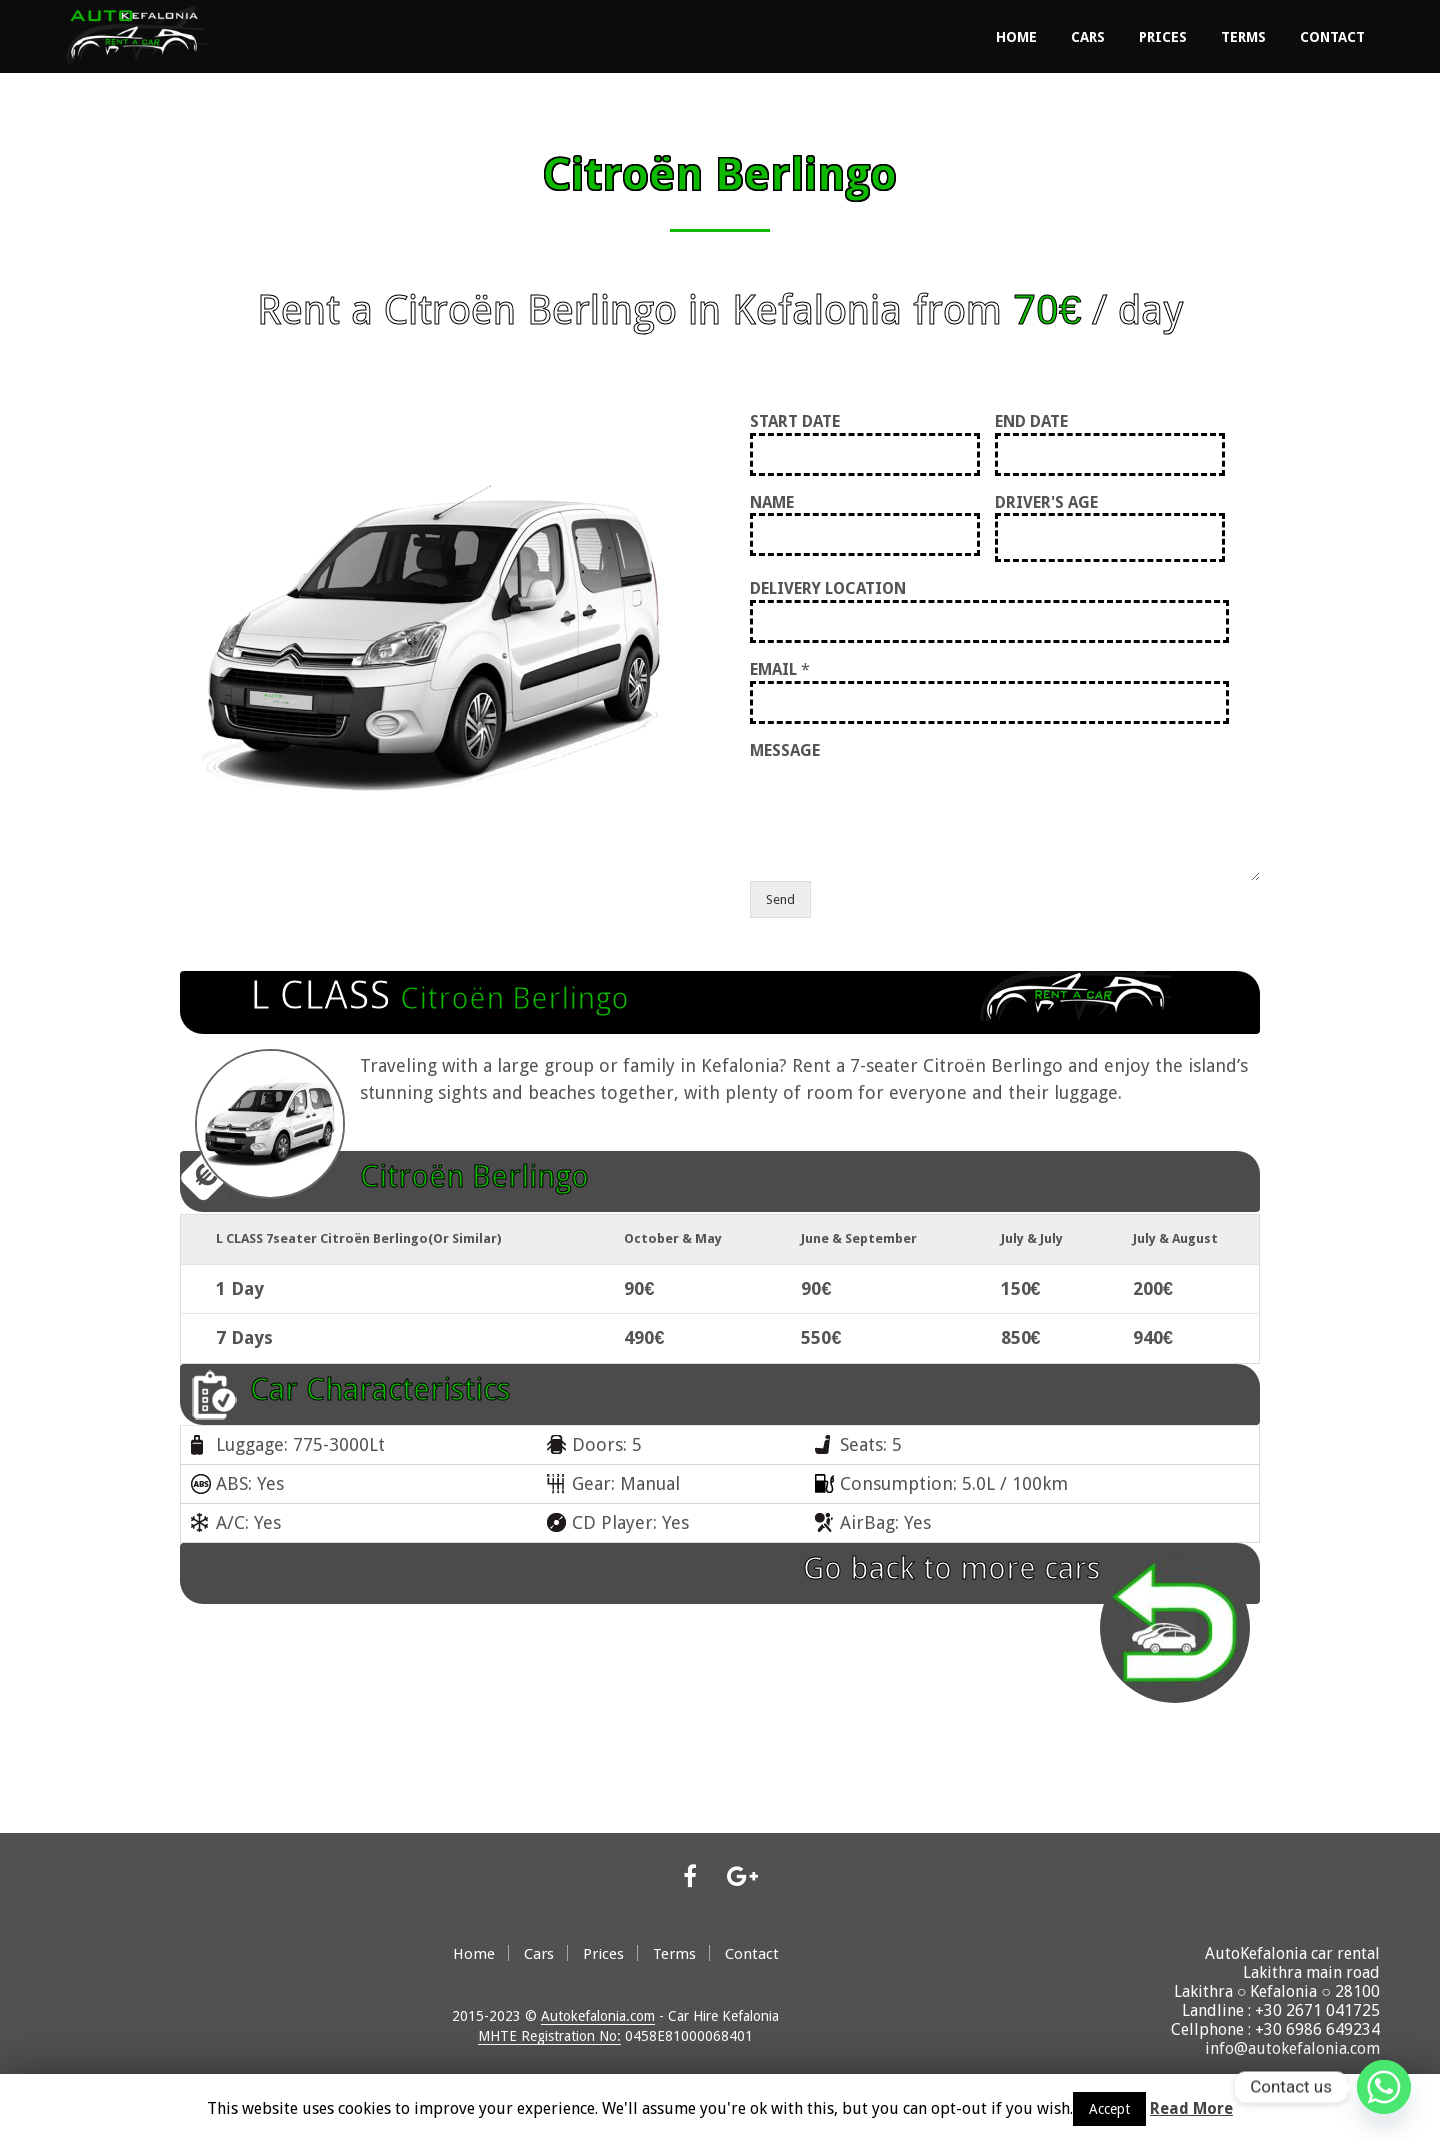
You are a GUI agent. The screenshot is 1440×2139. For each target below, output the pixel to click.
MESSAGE (785, 748)
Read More (1191, 2108)
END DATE (1031, 419)
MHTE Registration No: (549, 2034)
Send (780, 898)
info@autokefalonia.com (1292, 2046)
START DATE (795, 419)
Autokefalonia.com (598, 2014)
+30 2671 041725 (1317, 2008)
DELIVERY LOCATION (828, 587)
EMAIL (780, 667)
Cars (1088, 36)
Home (1016, 36)
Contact (1332, 36)
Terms (1243, 36)
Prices (1163, 36)
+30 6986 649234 (1317, 2027)
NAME (772, 500)
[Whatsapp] (1384, 2087)
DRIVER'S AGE (1046, 500)
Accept (1109, 2109)
